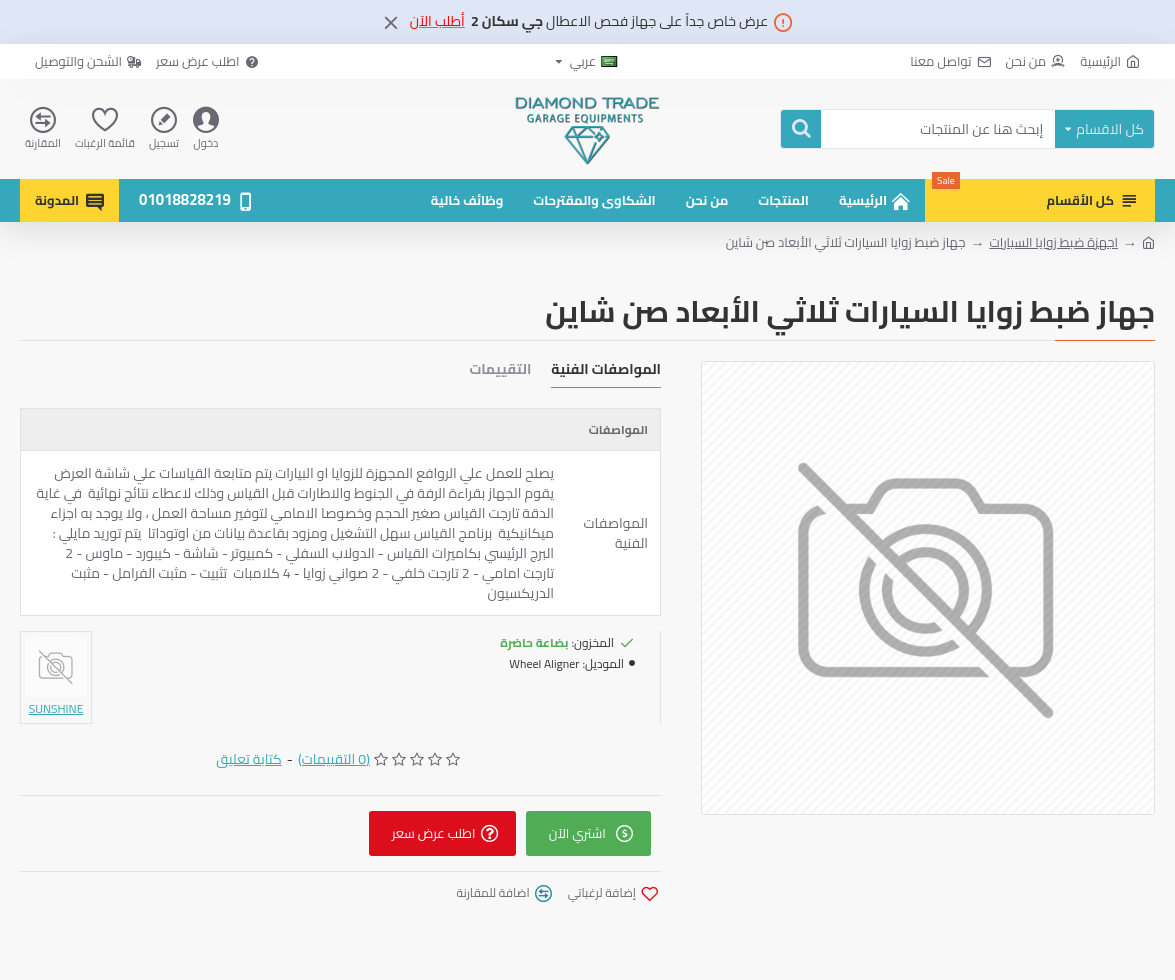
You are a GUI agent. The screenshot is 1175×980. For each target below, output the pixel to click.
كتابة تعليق (249, 759)
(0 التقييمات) (334, 759)
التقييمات (500, 371)
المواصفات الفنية (606, 371)
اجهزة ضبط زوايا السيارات (1053, 243)
